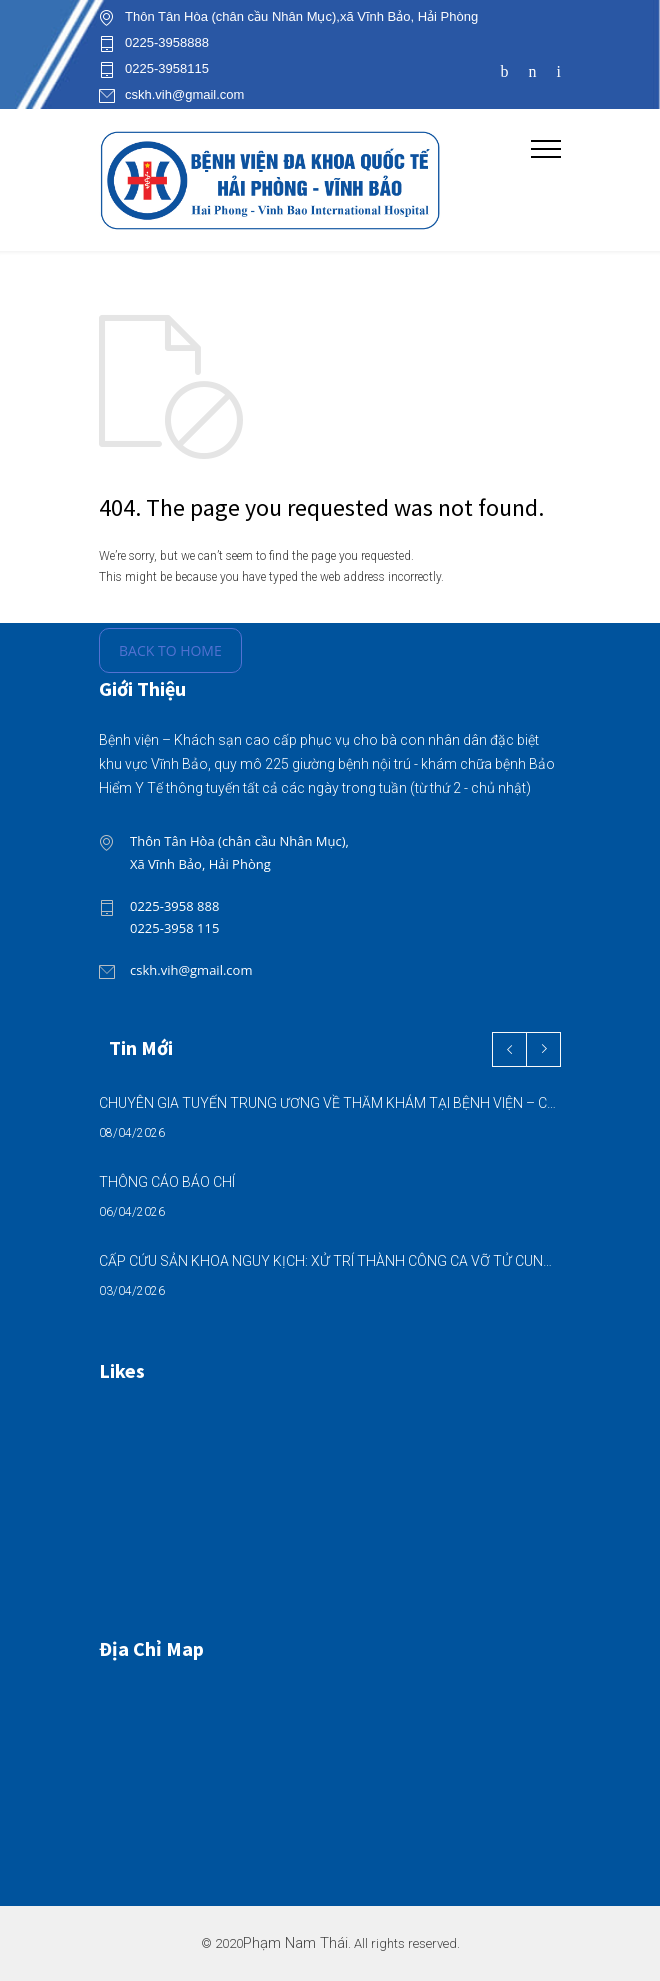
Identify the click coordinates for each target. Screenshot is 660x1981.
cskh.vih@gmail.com (184, 95)
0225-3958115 (167, 69)
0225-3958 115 (174, 928)
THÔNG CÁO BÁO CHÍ (167, 1182)
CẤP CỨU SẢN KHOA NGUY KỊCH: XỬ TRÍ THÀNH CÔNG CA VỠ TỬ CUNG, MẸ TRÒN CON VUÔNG (330, 1261)
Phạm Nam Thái (295, 1943)
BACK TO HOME (170, 650)
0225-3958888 (167, 43)
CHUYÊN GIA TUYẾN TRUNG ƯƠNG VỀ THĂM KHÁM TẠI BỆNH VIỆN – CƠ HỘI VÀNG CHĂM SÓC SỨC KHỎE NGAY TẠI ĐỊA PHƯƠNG (330, 1103)
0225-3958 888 (174, 906)
